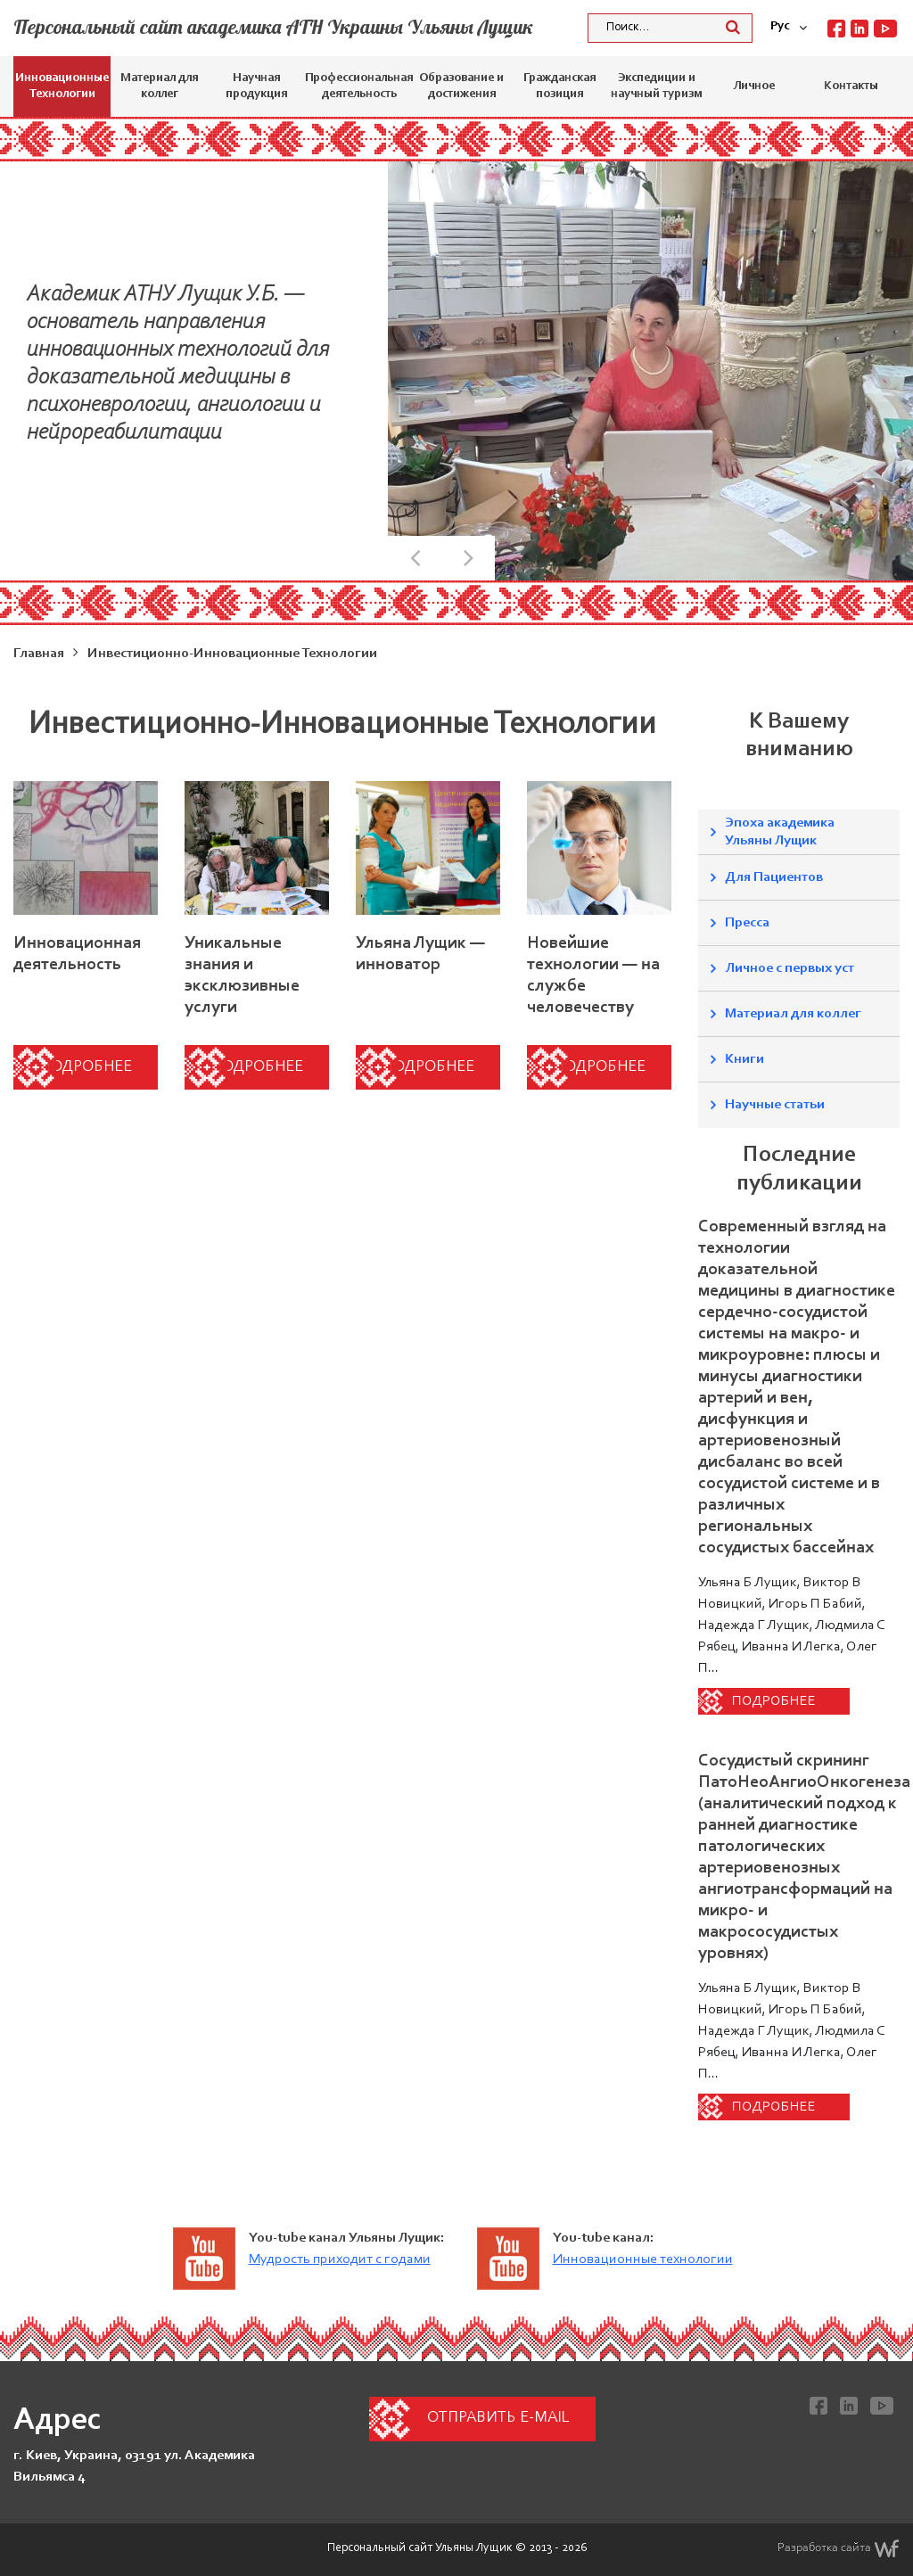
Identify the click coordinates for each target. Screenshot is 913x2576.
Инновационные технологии (643, 2259)
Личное (754, 86)
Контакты (851, 86)
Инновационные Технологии (62, 86)
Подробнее (86, 1067)
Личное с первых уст (789, 968)
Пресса (747, 923)
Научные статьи (775, 1105)
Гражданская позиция (559, 86)
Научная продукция (256, 86)
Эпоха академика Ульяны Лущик (780, 832)
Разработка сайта (838, 2548)
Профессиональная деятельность (359, 86)
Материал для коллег (159, 86)
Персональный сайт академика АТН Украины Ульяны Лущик (273, 26)
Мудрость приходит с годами (340, 2259)
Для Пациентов (774, 877)
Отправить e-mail (498, 2418)
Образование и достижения (461, 86)
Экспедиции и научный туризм (656, 86)
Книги (744, 1059)
